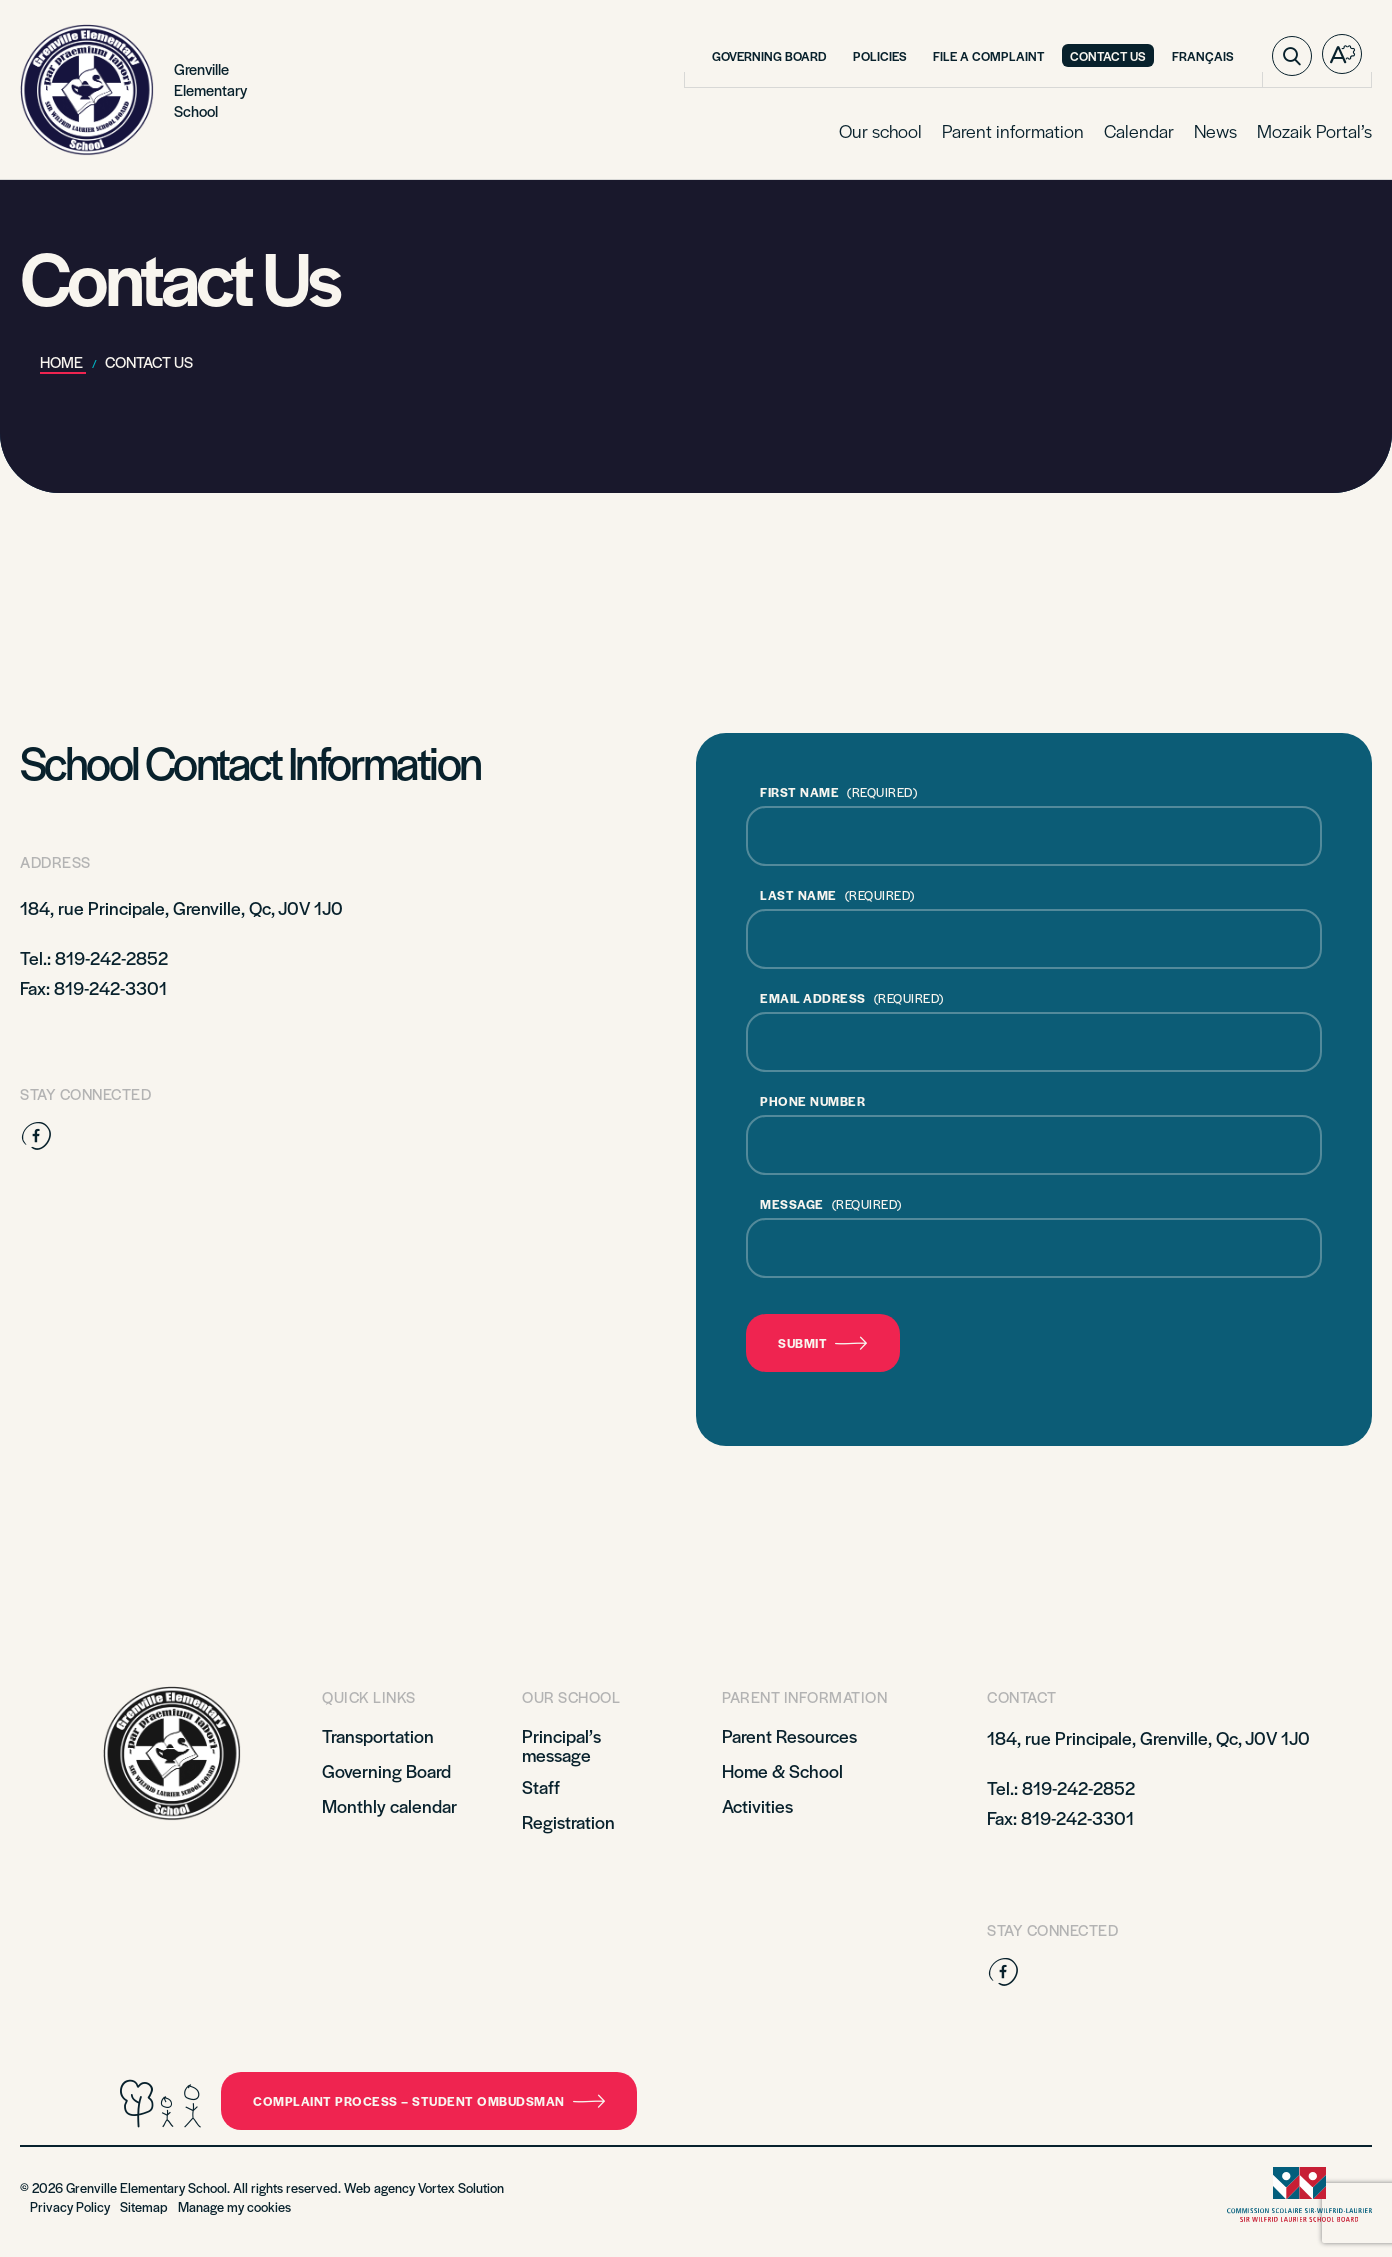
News (1215, 130)
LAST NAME (837, 895)
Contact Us (1108, 56)
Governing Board (769, 56)
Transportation (378, 1735)
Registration (568, 1821)
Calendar (1139, 130)
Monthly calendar (389, 1805)
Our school (880, 130)
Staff (541, 1786)
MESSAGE (831, 1204)
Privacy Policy (70, 2206)
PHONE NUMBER (812, 1101)
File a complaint (988, 56)
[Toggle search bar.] (1292, 56)
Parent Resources (789, 1735)
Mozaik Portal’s (1314, 130)
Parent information (1013, 130)
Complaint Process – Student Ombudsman (429, 2101)
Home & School (782, 1770)
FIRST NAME (838, 792)
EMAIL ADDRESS (852, 998)
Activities (757, 1805)
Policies (880, 56)
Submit (823, 1343)
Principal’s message (561, 1745)
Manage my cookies (234, 2206)
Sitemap (144, 2206)
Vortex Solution (461, 2187)
